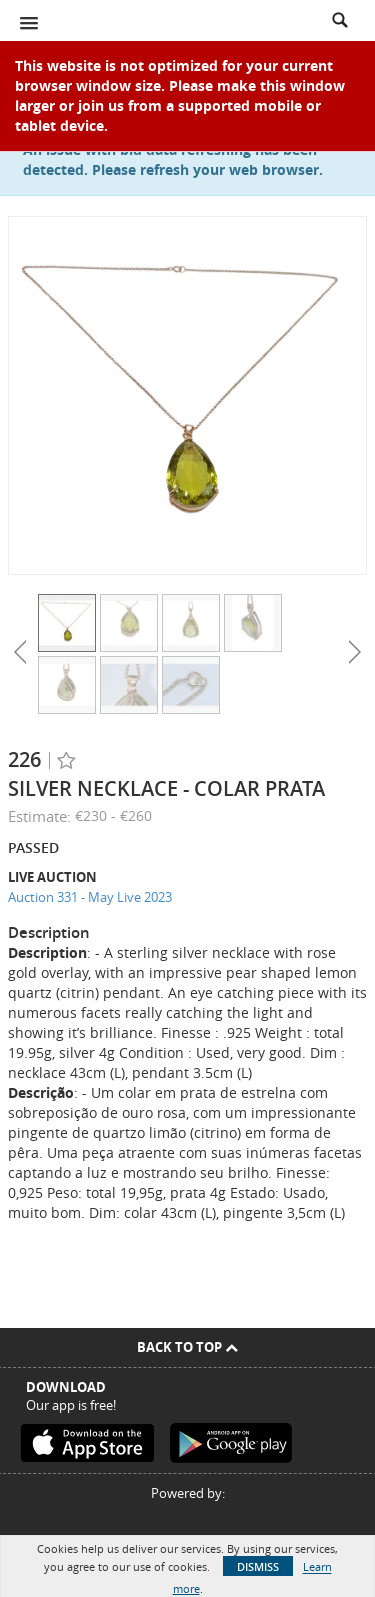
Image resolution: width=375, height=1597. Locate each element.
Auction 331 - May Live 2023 (90, 897)
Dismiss (258, 1566)
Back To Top (187, 1347)
